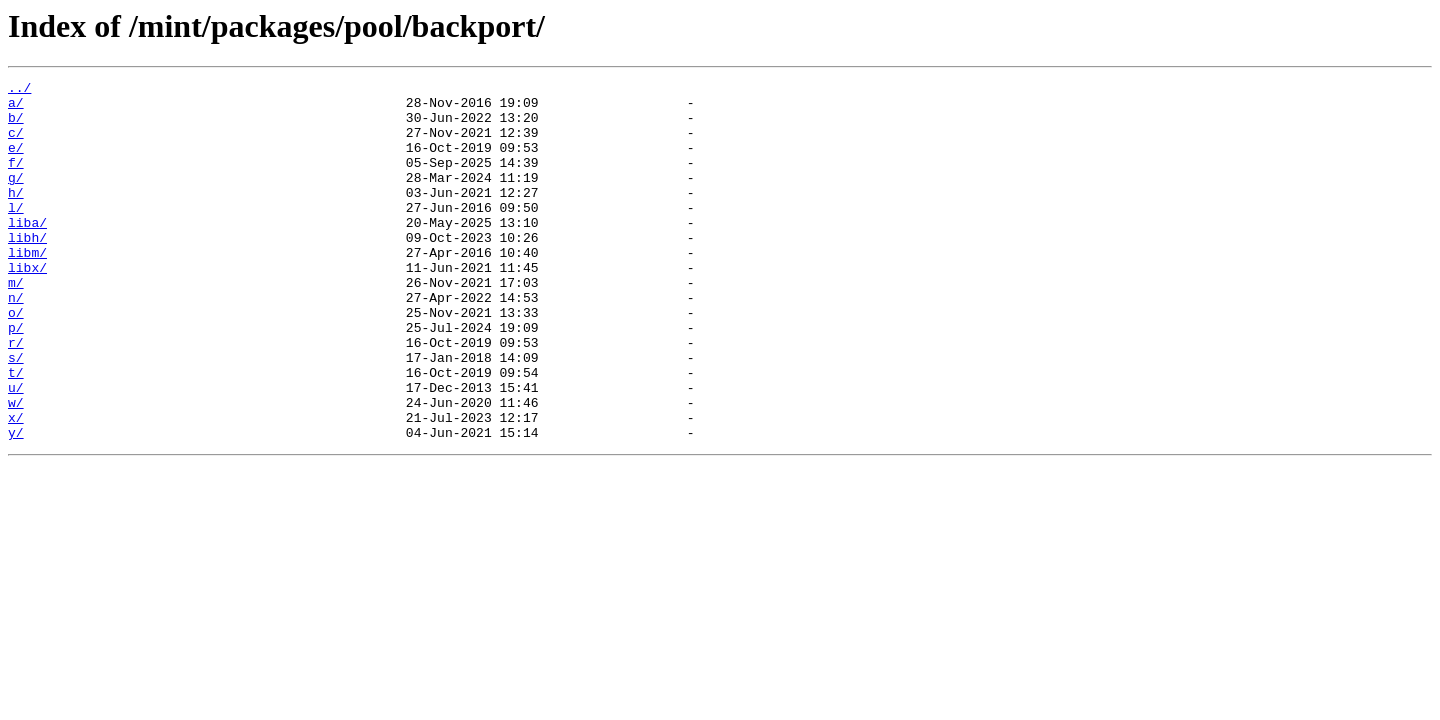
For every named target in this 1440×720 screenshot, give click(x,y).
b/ (16, 126)
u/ (16, 450)
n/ (16, 342)
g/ (16, 198)
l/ (16, 234)
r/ (16, 396)
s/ (16, 414)
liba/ (27, 252)
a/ (16, 108)
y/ (16, 504)
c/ (16, 144)
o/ (16, 360)
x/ (16, 486)
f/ (16, 180)
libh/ (27, 270)
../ (19, 90)
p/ (16, 378)
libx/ (27, 306)
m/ (16, 324)
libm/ (27, 288)
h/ (16, 216)
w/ (16, 468)
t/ (16, 432)
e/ (16, 162)
